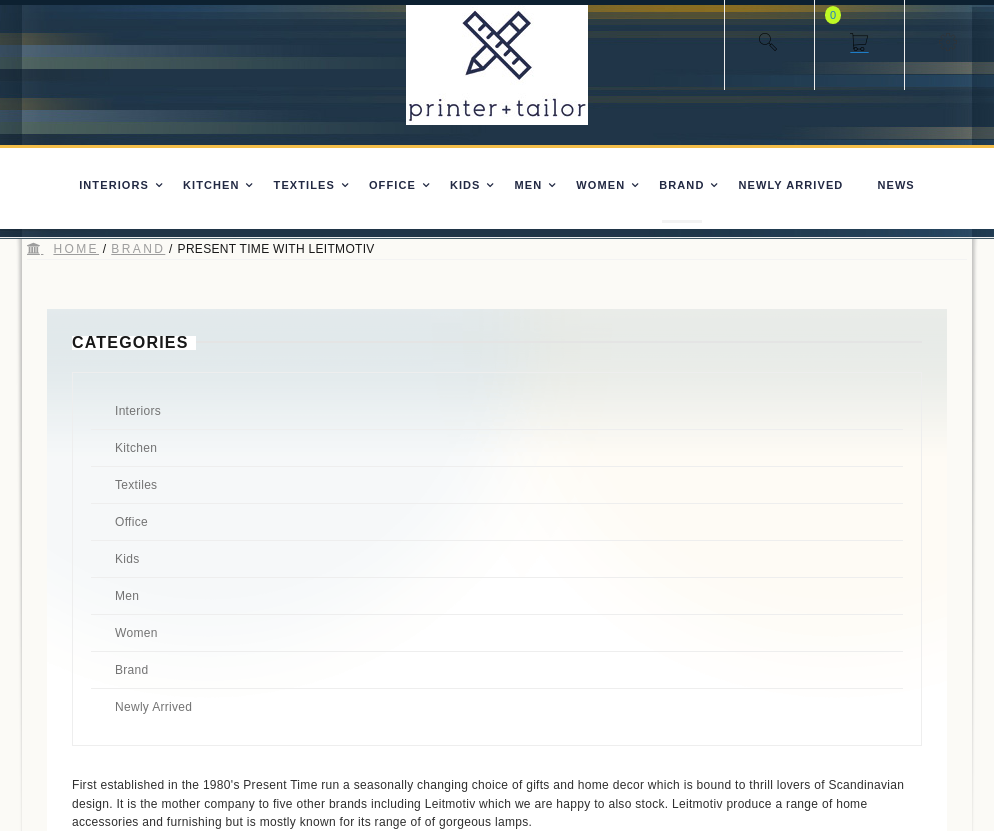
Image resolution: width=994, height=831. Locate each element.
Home (76, 249)
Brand (138, 249)
